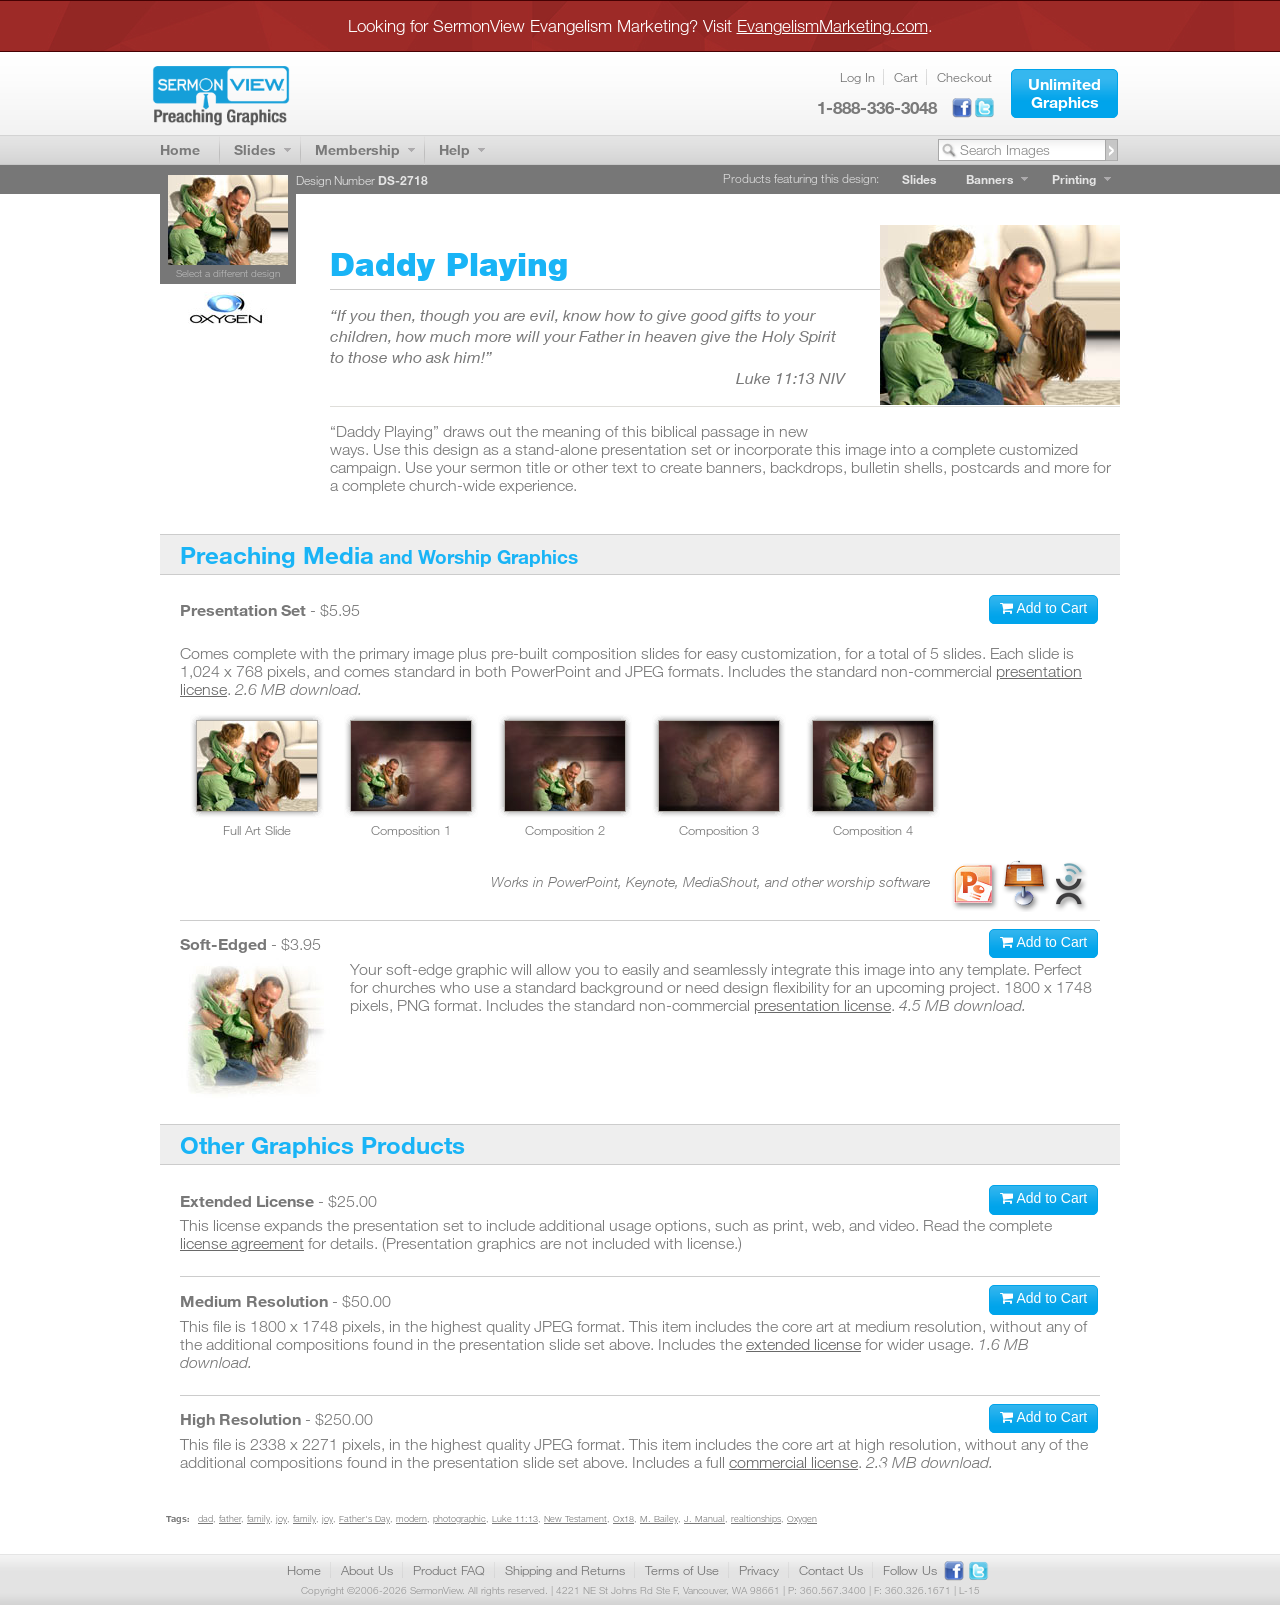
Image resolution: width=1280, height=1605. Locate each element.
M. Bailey (659, 1518)
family (258, 1518)
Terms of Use (682, 1570)
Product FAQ (449, 1570)
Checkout (964, 77)
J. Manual (704, 1518)
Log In (857, 77)
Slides (255, 149)
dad (205, 1518)
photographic (459, 1518)
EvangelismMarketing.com (832, 25)
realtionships (756, 1518)
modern (411, 1518)
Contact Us (831, 1570)
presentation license (822, 1005)
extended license (803, 1344)
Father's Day (364, 1518)
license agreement (242, 1243)
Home (180, 149)
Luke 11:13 (515, 1518)
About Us (367, 1570)
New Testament (575, 1518)
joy (281, 1518)
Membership (357, 149)
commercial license (793, 1462)
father (230, 1518)
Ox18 (623, 1518)
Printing (1074, 179)
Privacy (759, 1570)
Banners (989, 179)
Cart (906, 77)
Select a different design (228, 273)
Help (454, 149)
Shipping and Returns (565, 1570)
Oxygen (802, 1518)
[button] (1064, 93)
